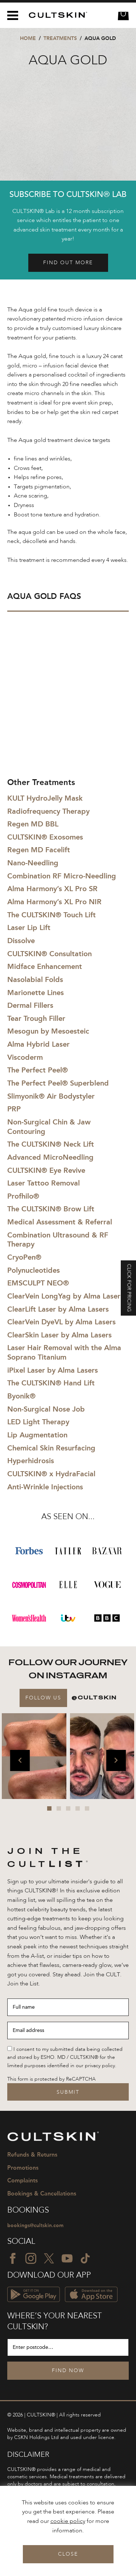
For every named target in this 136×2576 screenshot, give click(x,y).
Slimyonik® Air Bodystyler (51, 1096)
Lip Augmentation (37, 1434)
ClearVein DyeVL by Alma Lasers (61, 1321)
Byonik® (21, 1396)
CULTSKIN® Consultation (49, 953)
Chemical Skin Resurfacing (51, 1448)
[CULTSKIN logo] (55, 15)
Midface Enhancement (44, 966)
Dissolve (21, 940)
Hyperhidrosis (30, 1460)
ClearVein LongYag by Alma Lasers (65, 1296)
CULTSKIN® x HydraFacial (51, 1473)
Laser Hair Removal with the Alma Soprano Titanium (64, 1352)
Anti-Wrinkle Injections (45, 1486)
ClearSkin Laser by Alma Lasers (59, 1335)
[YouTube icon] (67, 2258)
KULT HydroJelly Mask (45, 798)
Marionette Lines (35, 992)
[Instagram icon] (30, 2258)
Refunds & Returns (32, 2154)
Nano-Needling (32, 862)
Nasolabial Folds (35, 979)
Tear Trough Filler (36, 1018)
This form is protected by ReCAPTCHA (51, 2079)
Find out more (68, 262)
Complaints (22, 2180)
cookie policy (67, 2521)
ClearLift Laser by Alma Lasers (58, 1309)
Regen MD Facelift (38, 849)
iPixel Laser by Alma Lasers (52, 1370)
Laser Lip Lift (28, 927)
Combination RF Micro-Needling (61, 876)
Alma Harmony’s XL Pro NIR (54, 901)
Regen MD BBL (32, 824)
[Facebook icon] (12, 2258)
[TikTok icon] (85, 2258)
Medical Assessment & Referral (59, 1221)
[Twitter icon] (49, 2258)
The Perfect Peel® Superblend (58, 1083)
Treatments (60, 38)
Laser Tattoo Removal (43, 1183)
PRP (14, 1108)
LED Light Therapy (38, 1421)
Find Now (68, 2370)
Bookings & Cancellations (41, 2193)
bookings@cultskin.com (35, 2225)
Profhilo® (23, 1196)
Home (28, 38)
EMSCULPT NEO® (38, 1283)
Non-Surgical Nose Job (46, 1409)
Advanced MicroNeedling (50, 1157)
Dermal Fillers (30, 1005)
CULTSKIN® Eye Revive (46, 1170)
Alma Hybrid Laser (38, 1044)
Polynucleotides (33, 1270)
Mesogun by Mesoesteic (48, 1031)
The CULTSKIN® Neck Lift (50, 1144)
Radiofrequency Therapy (48, 811)
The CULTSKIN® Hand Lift (51, 1382)
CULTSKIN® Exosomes (45, 837)
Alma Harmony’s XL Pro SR (52, 888)
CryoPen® (24, 1257)
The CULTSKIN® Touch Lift (51, 914)
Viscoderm (25, 1057)
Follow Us (43, 1697)
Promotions (22, 2167)
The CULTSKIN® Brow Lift (50, 1208)
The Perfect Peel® (37, 1070)
